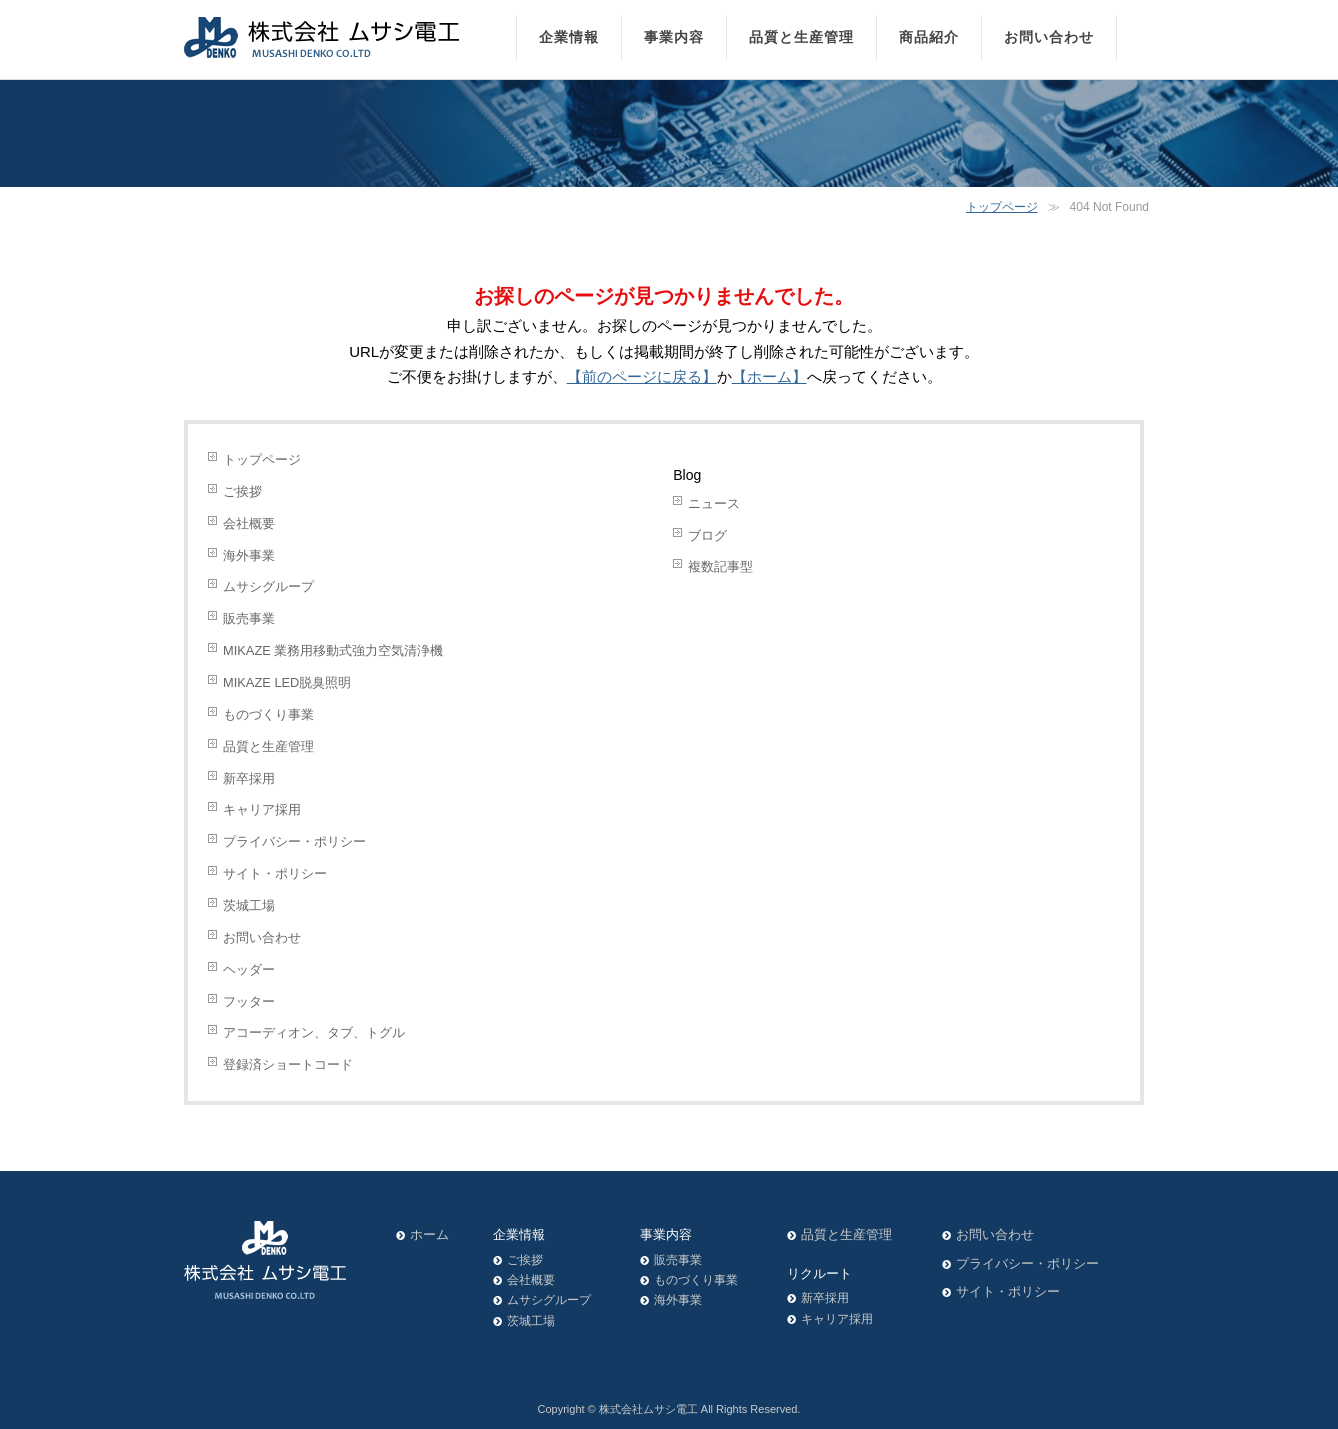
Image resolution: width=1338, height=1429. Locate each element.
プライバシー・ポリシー (294, 841)
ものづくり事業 (268, 714)
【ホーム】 (769, 376)
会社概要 (249, 523)
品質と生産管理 (268, 746)
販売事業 (249, 618)
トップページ (1002, 207)
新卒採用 (249, 778)
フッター (249, 1001)
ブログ (707, 535)
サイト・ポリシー (275, 873)
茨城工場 (249, 905)
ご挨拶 (242, 491)
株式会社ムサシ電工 (648, 1409)
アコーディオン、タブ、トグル (314, 1032)
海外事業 (249, 555)
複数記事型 (720, 566)
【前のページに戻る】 (642, 376)
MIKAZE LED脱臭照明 (287, 682)
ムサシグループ (268, 586)
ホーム (429, 1234)
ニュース (714, 503)
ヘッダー (249, 969)
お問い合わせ (262, 937)
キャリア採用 (262, 809)
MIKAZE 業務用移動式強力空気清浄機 (333, 650)
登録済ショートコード (288, 1064)
